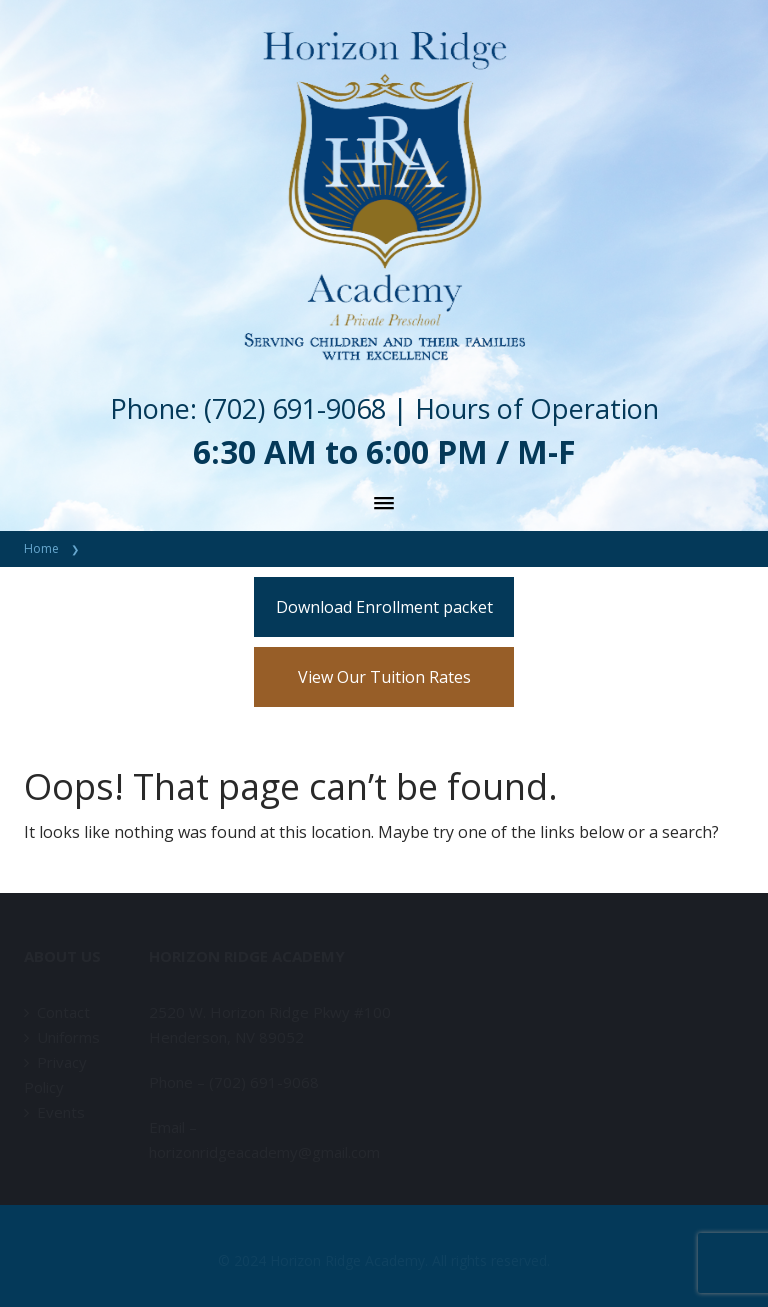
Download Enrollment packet (384, 607)
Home (41, 548)
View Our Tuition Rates (384, 677)
